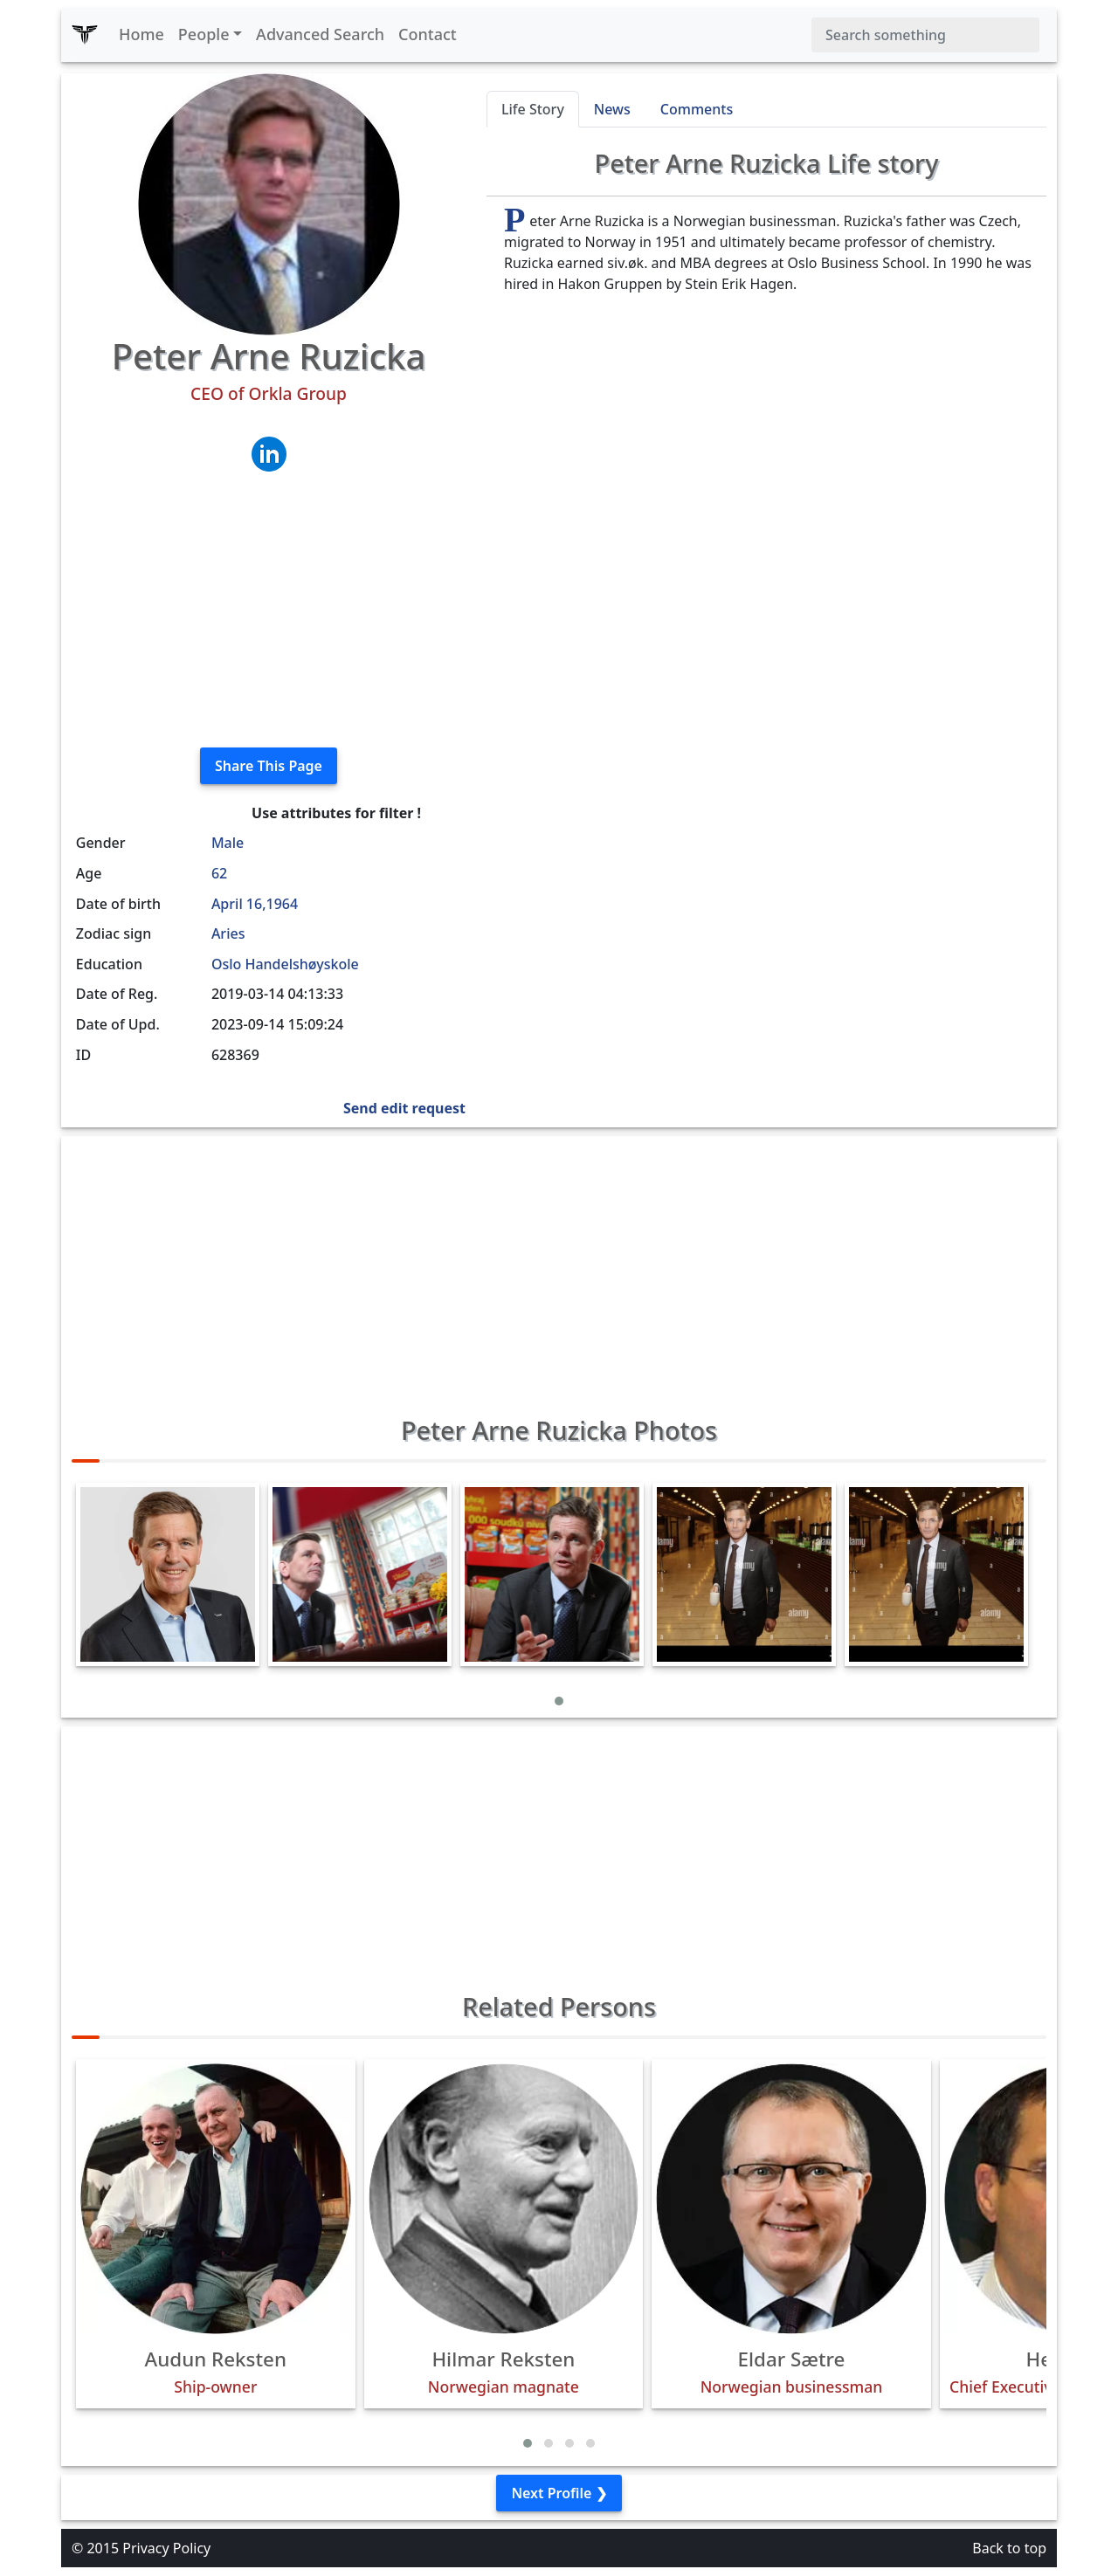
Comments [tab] (696, 109)
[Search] (925, 34)
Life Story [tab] (532, 109)
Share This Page (268, 765)
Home (141, 34)
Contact (427, 34)
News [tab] (612, 109)
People (204, 34)
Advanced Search (320, 34)
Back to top (1009, 2548)
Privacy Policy (166, 2548)
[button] (559, 1701)
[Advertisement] (269, 611)
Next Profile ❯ (558, 2493)
